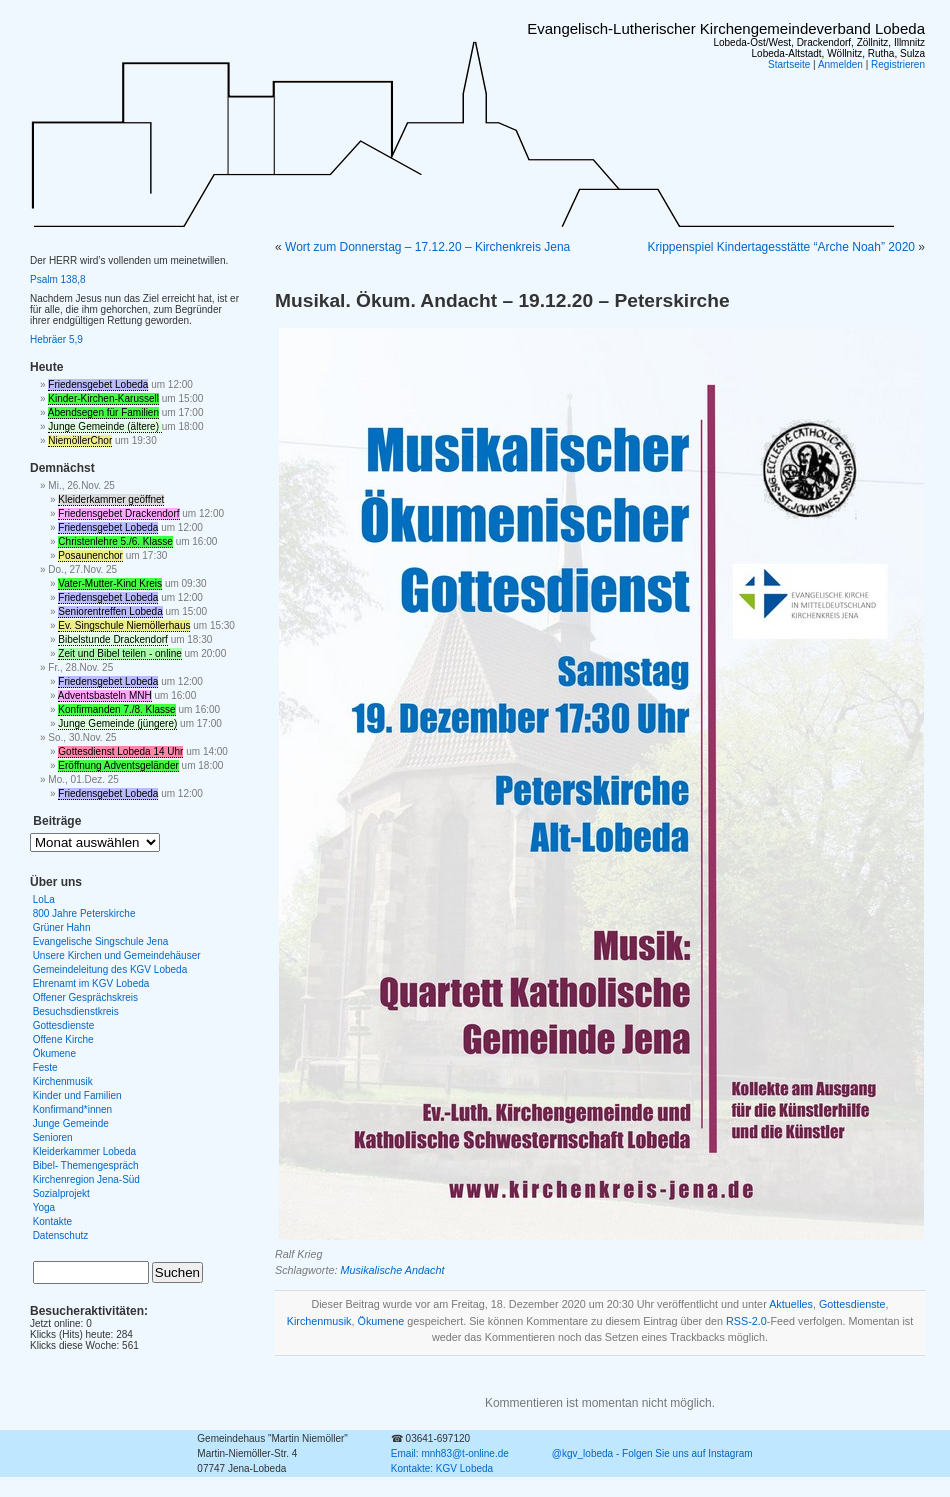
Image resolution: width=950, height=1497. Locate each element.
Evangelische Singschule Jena (101, 941)
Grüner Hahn (62, 927)
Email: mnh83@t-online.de (450, 1453)
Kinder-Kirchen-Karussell (103, 398)
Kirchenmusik (319, 1321)
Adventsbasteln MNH (105, 695)
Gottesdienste (852, 1304)
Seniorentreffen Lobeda (110, 611)
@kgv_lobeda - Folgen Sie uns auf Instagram (652, 1453)
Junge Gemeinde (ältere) (104, 426)
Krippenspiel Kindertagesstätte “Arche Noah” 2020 (781, 247)
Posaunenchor (90, 555)
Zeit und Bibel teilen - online (119, 653)
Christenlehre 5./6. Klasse (115, 541)
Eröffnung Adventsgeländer (118, 765)
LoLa (44, 899)
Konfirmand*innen (73, 1109)
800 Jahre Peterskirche (84, 913)
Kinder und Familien (77, 1095)
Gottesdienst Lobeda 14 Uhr (120, 751)
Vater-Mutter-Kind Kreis (110, 583)
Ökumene (381, 1321)
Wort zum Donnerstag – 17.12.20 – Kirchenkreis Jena (427, 247)
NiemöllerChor (80, 440)
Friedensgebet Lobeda (98, 384)
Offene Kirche (63, 1039)
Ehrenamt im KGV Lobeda (91, 983)
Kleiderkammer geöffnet (111, 499)
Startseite (789, 64)
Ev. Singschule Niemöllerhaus (124, 625)
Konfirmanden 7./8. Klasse (116, 709)
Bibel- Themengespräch (86, 1165)
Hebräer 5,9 (56, 339)
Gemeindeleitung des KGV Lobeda (110, 969)
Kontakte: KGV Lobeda (442, 1468)
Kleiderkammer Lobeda (84, 1151)
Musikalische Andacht (392, 1270)
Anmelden (840, 64)
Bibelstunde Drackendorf (113, 639)
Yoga (44, 1207)
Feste (45, 1067)
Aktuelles (791, 1304)
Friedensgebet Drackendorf (118, 513)
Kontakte (52, 1221)
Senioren (53, 1137)
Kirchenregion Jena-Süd (86, 1179)
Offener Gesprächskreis (85, 997)
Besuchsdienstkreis (76, 1011)
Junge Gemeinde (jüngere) (117, 723)
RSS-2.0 (746, 1321)
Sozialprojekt (61, 1193)
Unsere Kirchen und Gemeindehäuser (117, 955)
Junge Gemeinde (71, 1123)
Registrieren (898, 64)
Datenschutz (61, 1235)
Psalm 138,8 (58, 279)
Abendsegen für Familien (103, 412)
